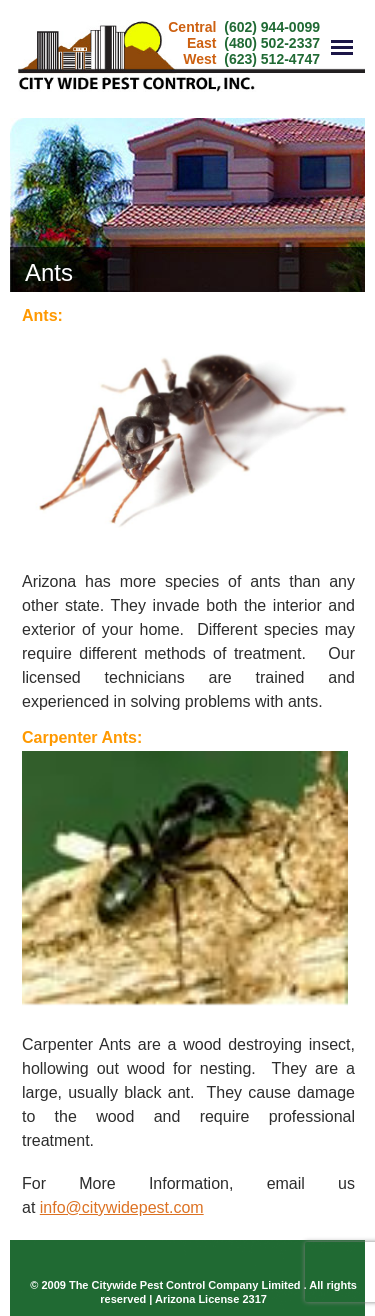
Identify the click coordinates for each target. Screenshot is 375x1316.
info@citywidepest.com (122, 1207)
